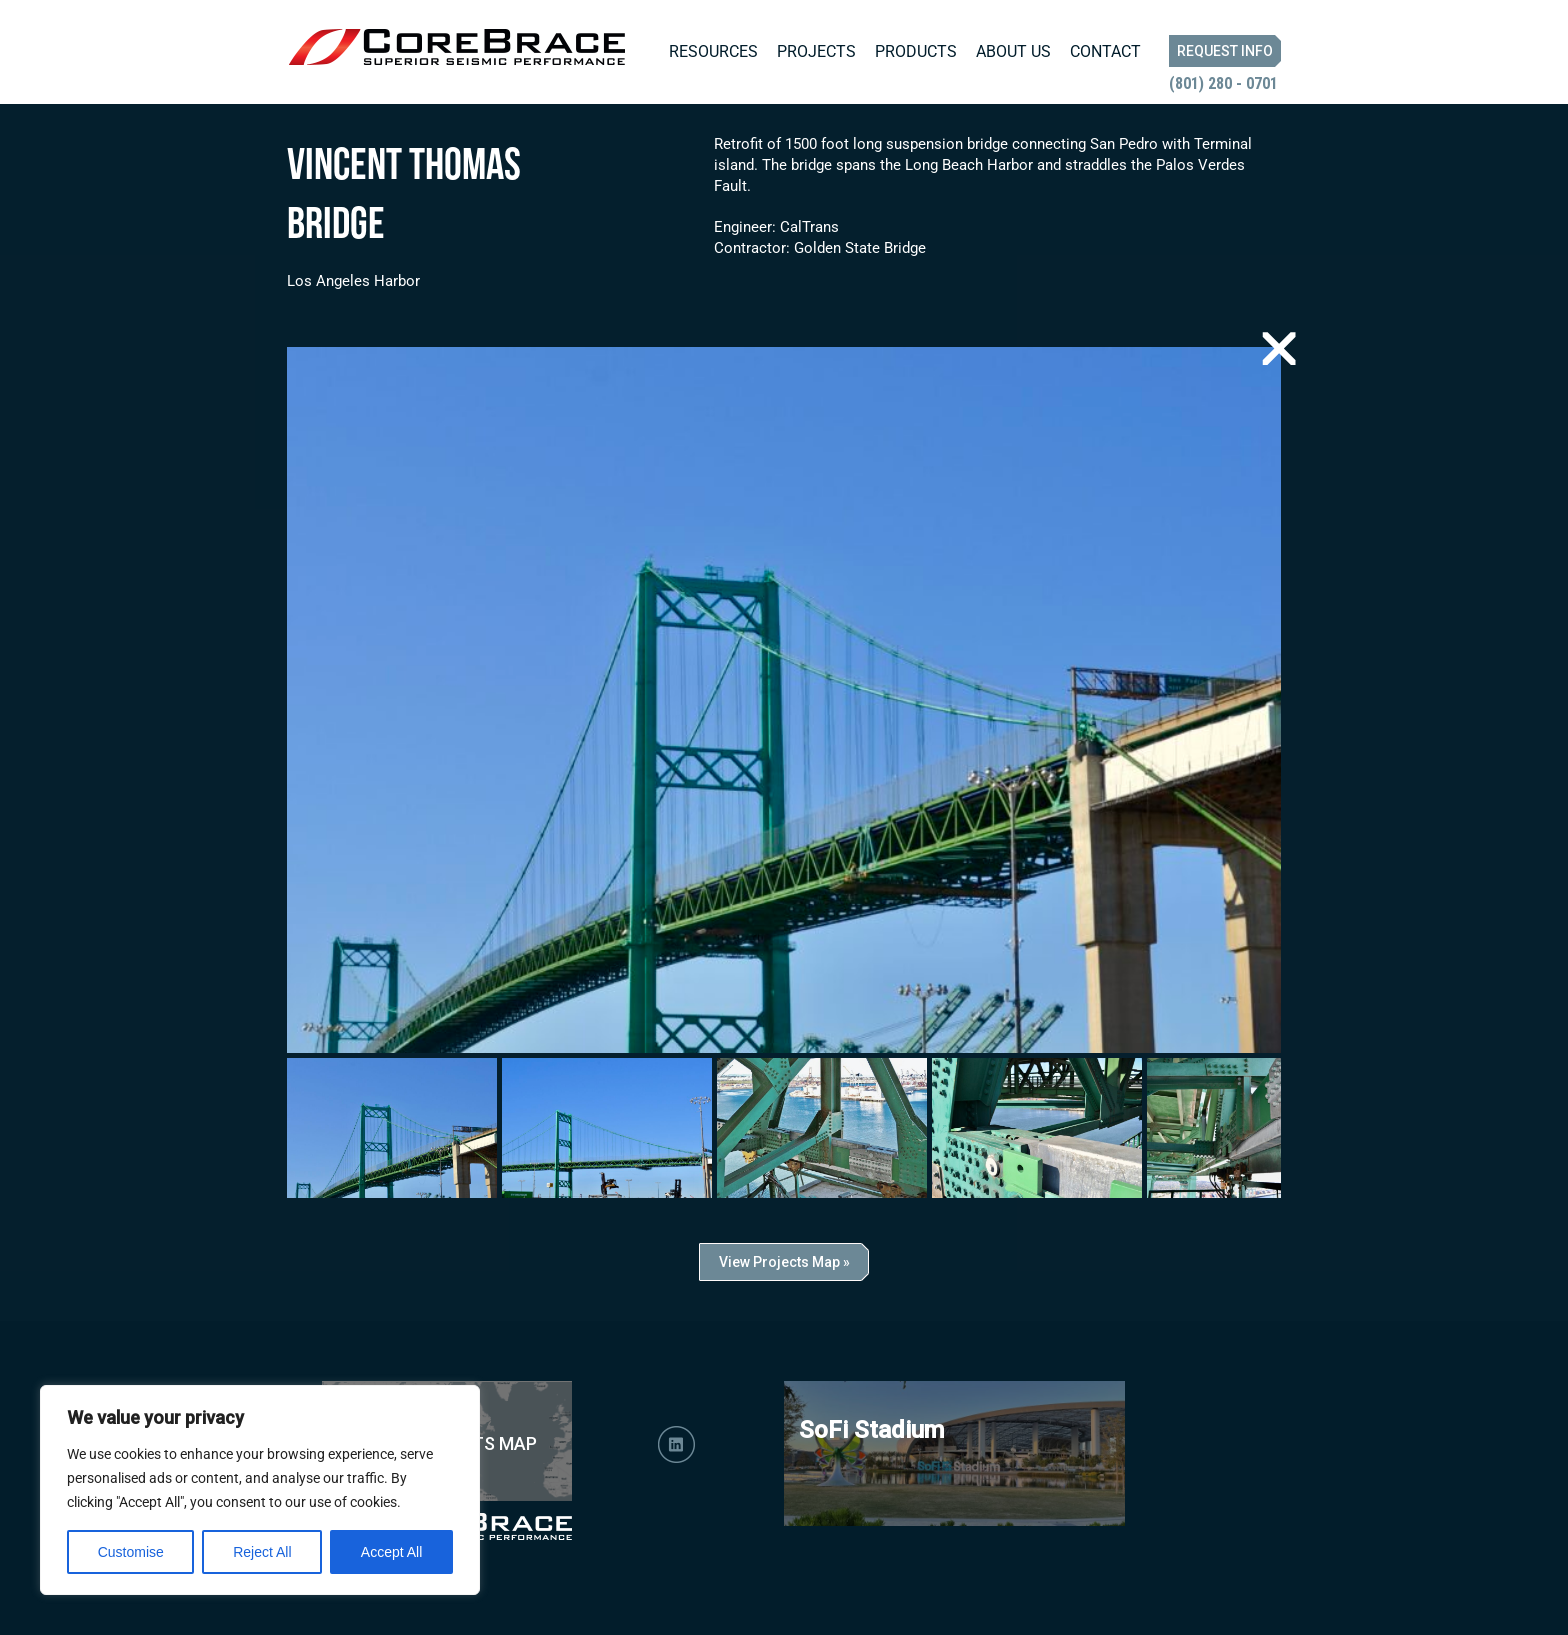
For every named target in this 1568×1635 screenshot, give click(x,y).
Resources (713, 51)
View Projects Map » (784, 1262)
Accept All (391, 1552)
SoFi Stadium (871, 1430)
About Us (1013, 51)
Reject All (262, 1552)
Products (916, 51)
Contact (1105, 51)
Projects (816, 51)
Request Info (1225, 51)
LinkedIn (676, 1444)
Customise (131, 1552)
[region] (260, 1490)
